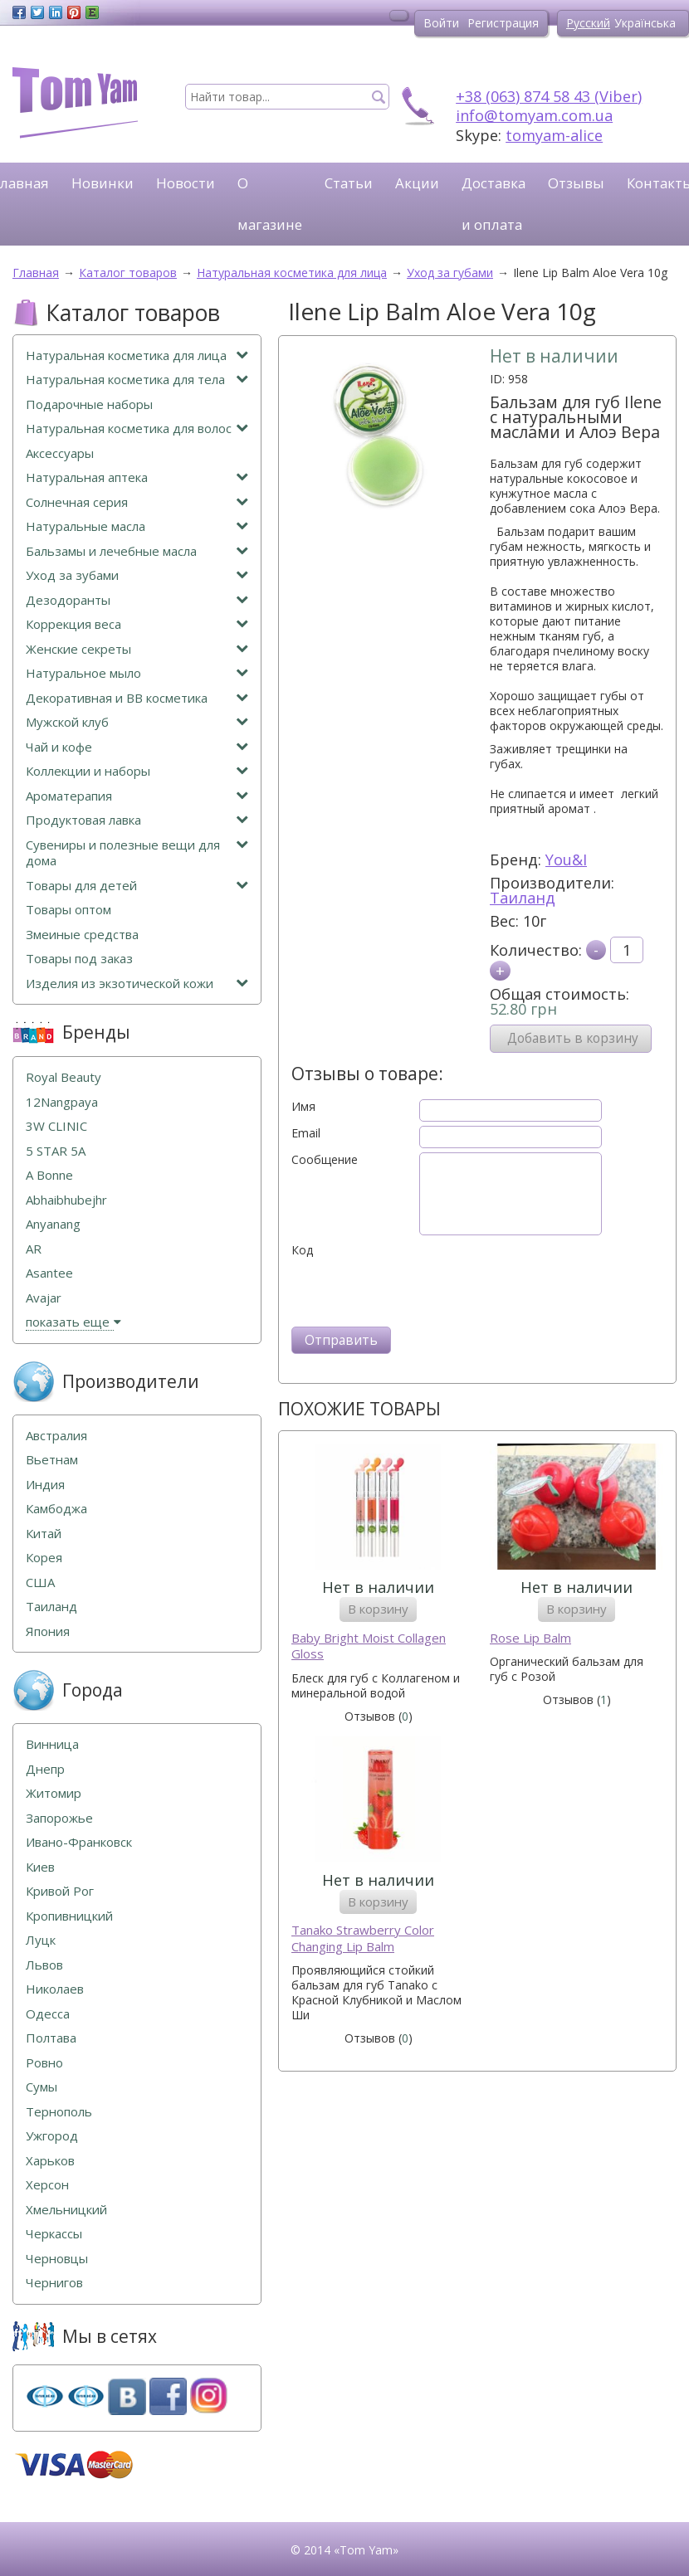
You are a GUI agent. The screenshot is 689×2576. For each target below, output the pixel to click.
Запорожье (59, 1818)
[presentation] (417, 1290)
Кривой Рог (60, 1891)
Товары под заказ (79, 959)
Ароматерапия (137, 796)
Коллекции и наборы (137, 771)
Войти (441, 23)
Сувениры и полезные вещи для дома (137, 853)
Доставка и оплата (493, 203)
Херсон (47, 2185)
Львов (44, 1965)
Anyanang (53, 1224)
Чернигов (54, 2283)
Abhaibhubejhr (66, 1200)
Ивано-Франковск (79, 1842)
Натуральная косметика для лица (137, 355)
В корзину (378, 1608)
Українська (645, 23)
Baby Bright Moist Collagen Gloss (368, 1646)
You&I (566, 859)
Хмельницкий (66, 2210)
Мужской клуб (137, 722)
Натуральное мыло (137, 673)
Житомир (53, 1793)
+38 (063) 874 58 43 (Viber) (549, 96)
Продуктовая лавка (137, 820)
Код (302, 1250)
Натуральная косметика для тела (137, 379)
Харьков (50, 2161)
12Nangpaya (62, 1102)
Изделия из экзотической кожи (137, 983)
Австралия (56, 1436)
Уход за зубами (137, 575)
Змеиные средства (82, 934)
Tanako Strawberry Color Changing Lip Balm (362, 1938)
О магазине (269, 203)
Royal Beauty (63, 1077)
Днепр (45, 1769)
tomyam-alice (554, 135)
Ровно (44, 2063)
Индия (45, 1485)
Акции (417, 182)
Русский (588, 23)
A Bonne (49, 1175)
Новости (185, 182)
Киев (40, 1867)
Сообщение (324, 1159)
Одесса (48, 2014)
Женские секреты (137, 649)
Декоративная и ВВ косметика (137, 698)
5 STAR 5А (56, 1151)
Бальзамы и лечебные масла (137, 551)
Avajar (43, 1298)
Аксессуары (60, 453)
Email (305, 1133)
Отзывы (576, 182)
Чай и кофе (137, 747)
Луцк (41, 1940)
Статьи (349, 182)
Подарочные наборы (89, 404)
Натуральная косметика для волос (137, 428)
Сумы (41, 2087)
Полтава (51, 2038)
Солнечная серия (137, 502)
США (40, 1582)
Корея (44, 1558)
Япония (48, 1631)
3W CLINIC (56, 1126)
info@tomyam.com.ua (534, 115)
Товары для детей (137, 886)
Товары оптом (68, 910)
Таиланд (522, 898)
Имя (303, 1106)
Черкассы (54, 2234)
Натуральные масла (137, 526)
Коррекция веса (137, 624)
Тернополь (59, 2112)
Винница (52, 1744)
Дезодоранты (137, 600)
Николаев (55, 1989)
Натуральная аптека (137, 477)
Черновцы (57, 2259)
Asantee (49, 1273)
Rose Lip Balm (530, 1638)
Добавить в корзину (572, 1038)
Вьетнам (52, 1460)
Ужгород (52, 2136)
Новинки (102, 182)
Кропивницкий (69, 1916)
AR (34, 1249)
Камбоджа (56, 1509)
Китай (43, 1533)
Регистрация (503, 23)
